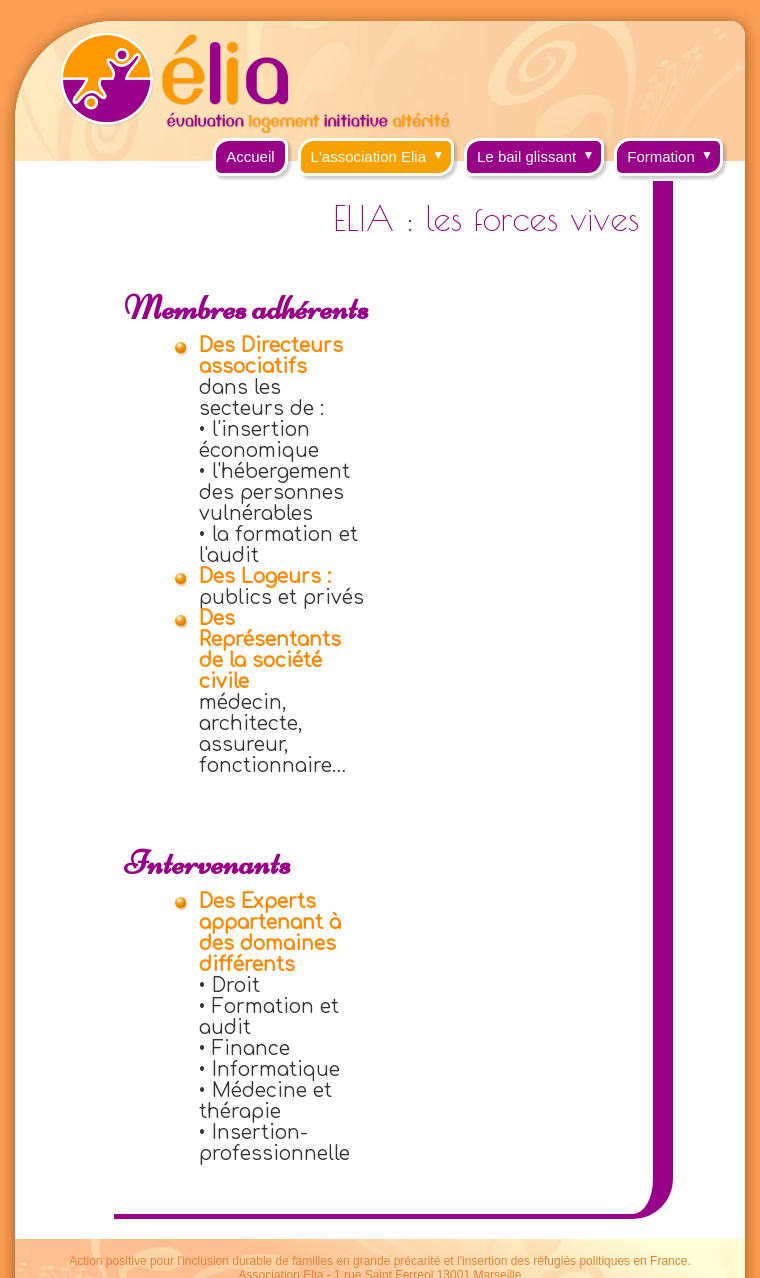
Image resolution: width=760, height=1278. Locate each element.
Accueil (250, 156)
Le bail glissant (540, 151)
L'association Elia (382, 151)
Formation (675, 151)
